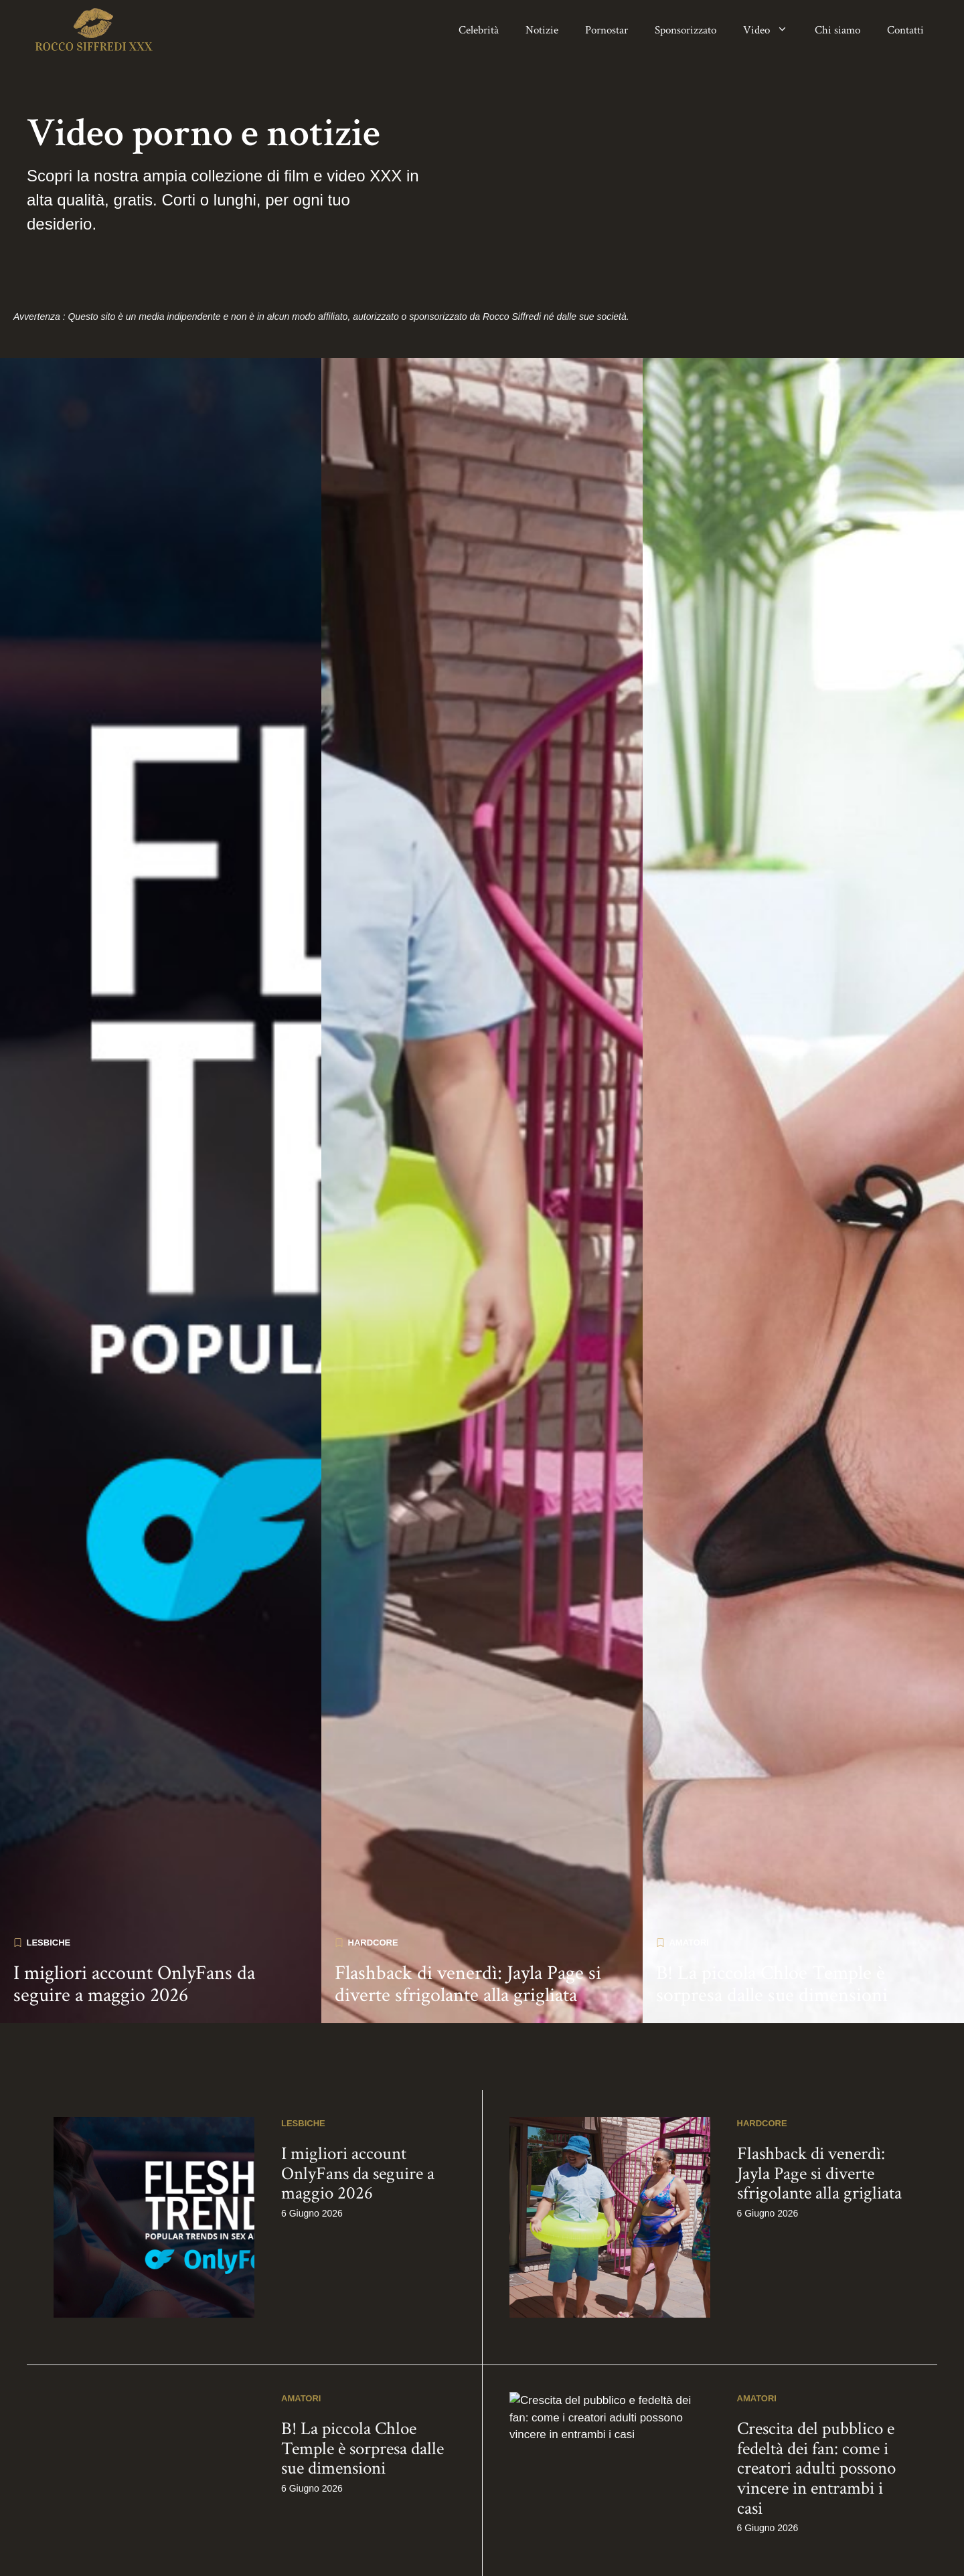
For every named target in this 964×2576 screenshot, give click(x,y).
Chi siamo (837, 30)
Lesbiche (49, 2338)
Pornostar (606, 30)
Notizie (542, 30)
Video (772, 30)
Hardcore (373, 2338)
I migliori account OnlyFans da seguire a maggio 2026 (134, 2380)
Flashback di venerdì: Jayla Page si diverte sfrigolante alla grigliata (468, 2380)
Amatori (689, 2338)
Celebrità (479, 30)
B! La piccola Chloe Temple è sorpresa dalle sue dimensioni (772, 2380)
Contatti (905, 30)
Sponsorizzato (685, 30)
